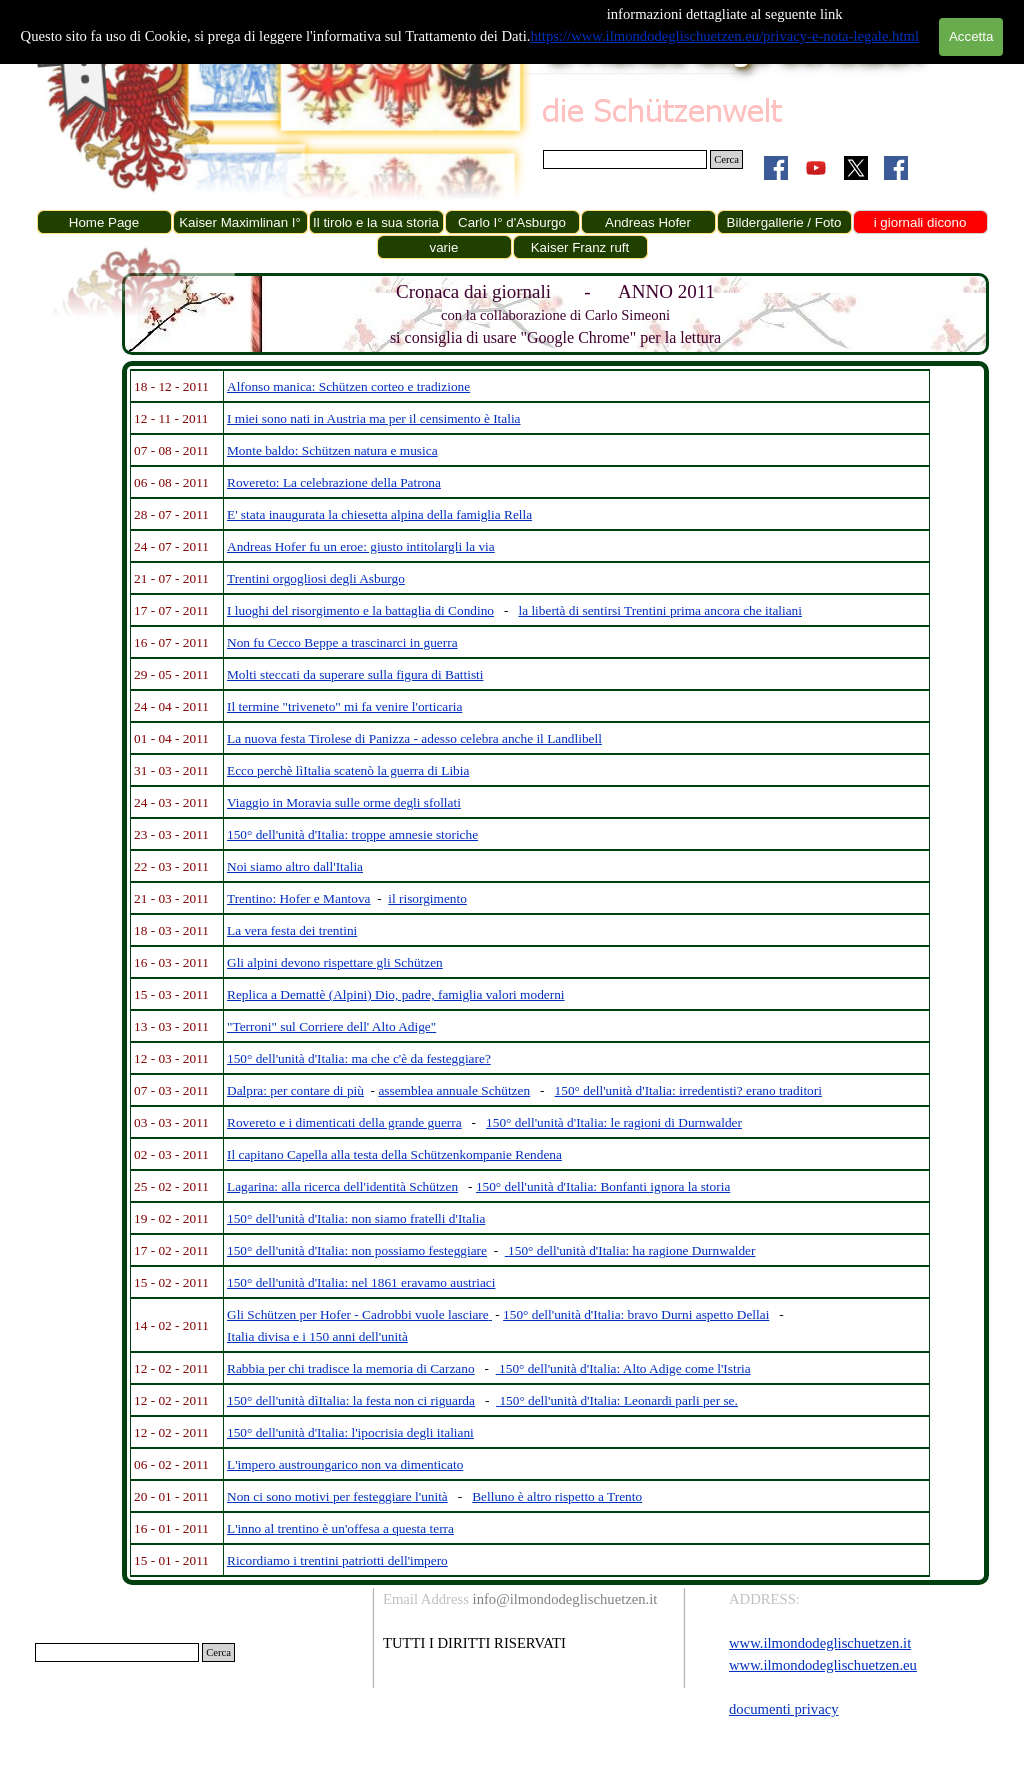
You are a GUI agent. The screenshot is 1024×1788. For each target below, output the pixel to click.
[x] (856, 168)
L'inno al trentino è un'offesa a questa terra (340, 1528)
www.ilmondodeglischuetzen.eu (823, 1665)
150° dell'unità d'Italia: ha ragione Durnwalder (631, 1250)
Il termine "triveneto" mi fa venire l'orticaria (344, 706)
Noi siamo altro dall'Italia (295, 866)
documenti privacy (783, 1709)
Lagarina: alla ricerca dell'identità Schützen (342, 1186)
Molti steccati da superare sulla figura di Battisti (355, 674)
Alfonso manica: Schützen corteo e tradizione (348, 386)
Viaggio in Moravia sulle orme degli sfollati (344, 802)
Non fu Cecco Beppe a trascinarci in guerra (342, 642)
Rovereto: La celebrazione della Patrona (334, 482)
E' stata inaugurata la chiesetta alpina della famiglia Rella (379, 514)
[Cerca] (625, 159)
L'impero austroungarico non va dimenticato (345, 1464)
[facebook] (776, 168)
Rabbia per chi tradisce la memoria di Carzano (351, 1368)
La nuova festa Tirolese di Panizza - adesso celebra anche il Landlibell (414, 738)
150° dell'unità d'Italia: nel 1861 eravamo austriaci (361, 1282)
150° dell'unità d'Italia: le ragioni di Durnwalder (614, 1122)
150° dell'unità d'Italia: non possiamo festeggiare (357, 1250)
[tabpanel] (555, 314)
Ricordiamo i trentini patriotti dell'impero (337, 1560)
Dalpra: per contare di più (295, 1090)
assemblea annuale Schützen (454, 1090)
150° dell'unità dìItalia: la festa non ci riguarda (351, 1400)
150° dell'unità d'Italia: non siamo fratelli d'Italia (356, 1218)
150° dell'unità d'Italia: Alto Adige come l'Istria (625, 1368)
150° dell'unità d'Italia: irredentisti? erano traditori (688, 1090)
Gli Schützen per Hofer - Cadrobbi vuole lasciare (358, 1314)
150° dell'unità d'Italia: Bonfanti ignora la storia (603, 1186)
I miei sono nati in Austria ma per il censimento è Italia (374, 418)
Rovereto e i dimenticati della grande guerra (344, 1122)
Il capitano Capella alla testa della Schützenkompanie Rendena (394, 1154)
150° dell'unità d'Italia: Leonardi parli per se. (618, 1400)
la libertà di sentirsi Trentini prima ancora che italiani (660, 610)
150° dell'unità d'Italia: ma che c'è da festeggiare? (359, 1058)
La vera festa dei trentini (292, 930)
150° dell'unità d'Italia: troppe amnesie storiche (352, 834)
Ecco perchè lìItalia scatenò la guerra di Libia (348, 770)
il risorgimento (427, 898)
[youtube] (816, 168)
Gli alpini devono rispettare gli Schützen (335, 962)
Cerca (726, 159)
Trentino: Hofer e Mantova (299, 898)
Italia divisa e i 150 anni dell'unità (317, 1336)
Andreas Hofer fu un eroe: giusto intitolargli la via (361, 546)
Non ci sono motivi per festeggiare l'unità (337, 1496)
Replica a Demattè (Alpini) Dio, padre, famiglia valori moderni (396, 994)
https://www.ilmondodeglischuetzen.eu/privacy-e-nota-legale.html (724, 36)
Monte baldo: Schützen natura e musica (332, 450)
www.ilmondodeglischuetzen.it (820, 1643)
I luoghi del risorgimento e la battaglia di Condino (360, 610)
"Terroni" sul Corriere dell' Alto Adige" (331, 1026)
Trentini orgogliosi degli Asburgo (316, 578)
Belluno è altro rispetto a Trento (557, 1496)
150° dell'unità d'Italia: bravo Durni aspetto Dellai (636, 1314)
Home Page (104, 222)
